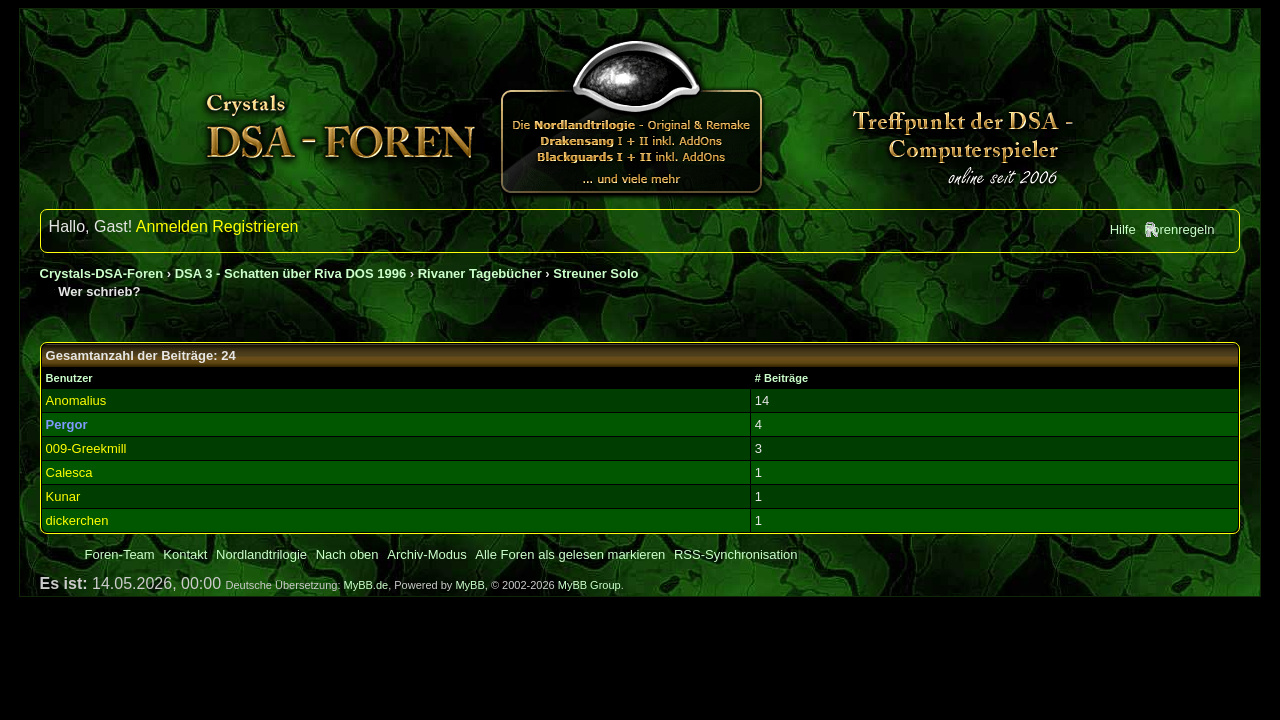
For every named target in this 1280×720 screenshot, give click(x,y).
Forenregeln (1179, 229)
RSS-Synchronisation (736, 554)
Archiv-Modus (426, 554)
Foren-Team (120, 554)
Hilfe (1123, 229)
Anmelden (172, 226)
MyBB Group (589, 585)
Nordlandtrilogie (261, 554)
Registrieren (255, 226)
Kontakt (185, 554)
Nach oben (347, 554)
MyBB (469, 585)
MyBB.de (366, 585)
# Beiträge (781, 378)
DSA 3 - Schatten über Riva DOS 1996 (290, 273)
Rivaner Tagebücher (480, 273)
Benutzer (69, 378)
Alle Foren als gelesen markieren (570, 554)
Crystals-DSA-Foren (102, 273)
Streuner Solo (595, 273)
